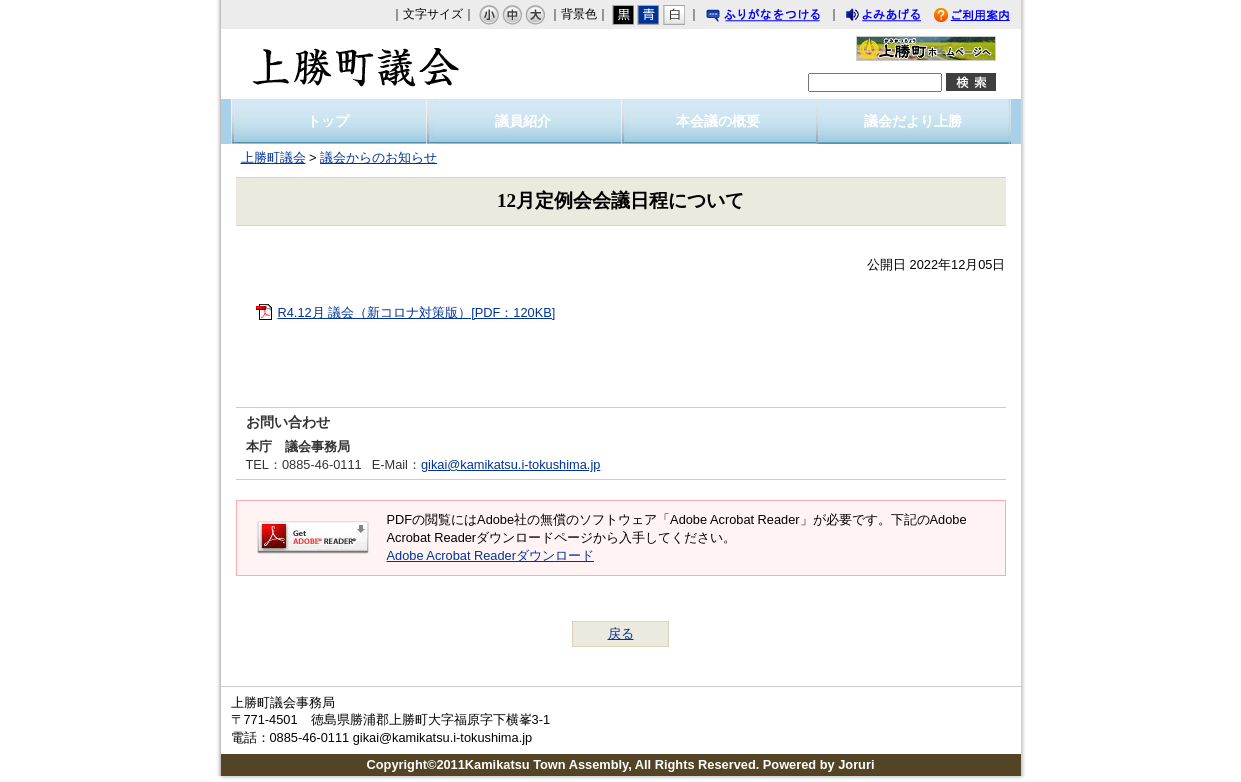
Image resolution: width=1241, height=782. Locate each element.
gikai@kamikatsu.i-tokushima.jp (510, 464)
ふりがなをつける (782, 17)
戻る (621, 633)
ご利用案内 (987, 17)
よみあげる (901, 17)
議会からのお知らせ (378, 157)
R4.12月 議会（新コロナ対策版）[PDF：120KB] (417, 312)
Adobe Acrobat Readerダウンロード (490, 555)
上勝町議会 (356, 64)
